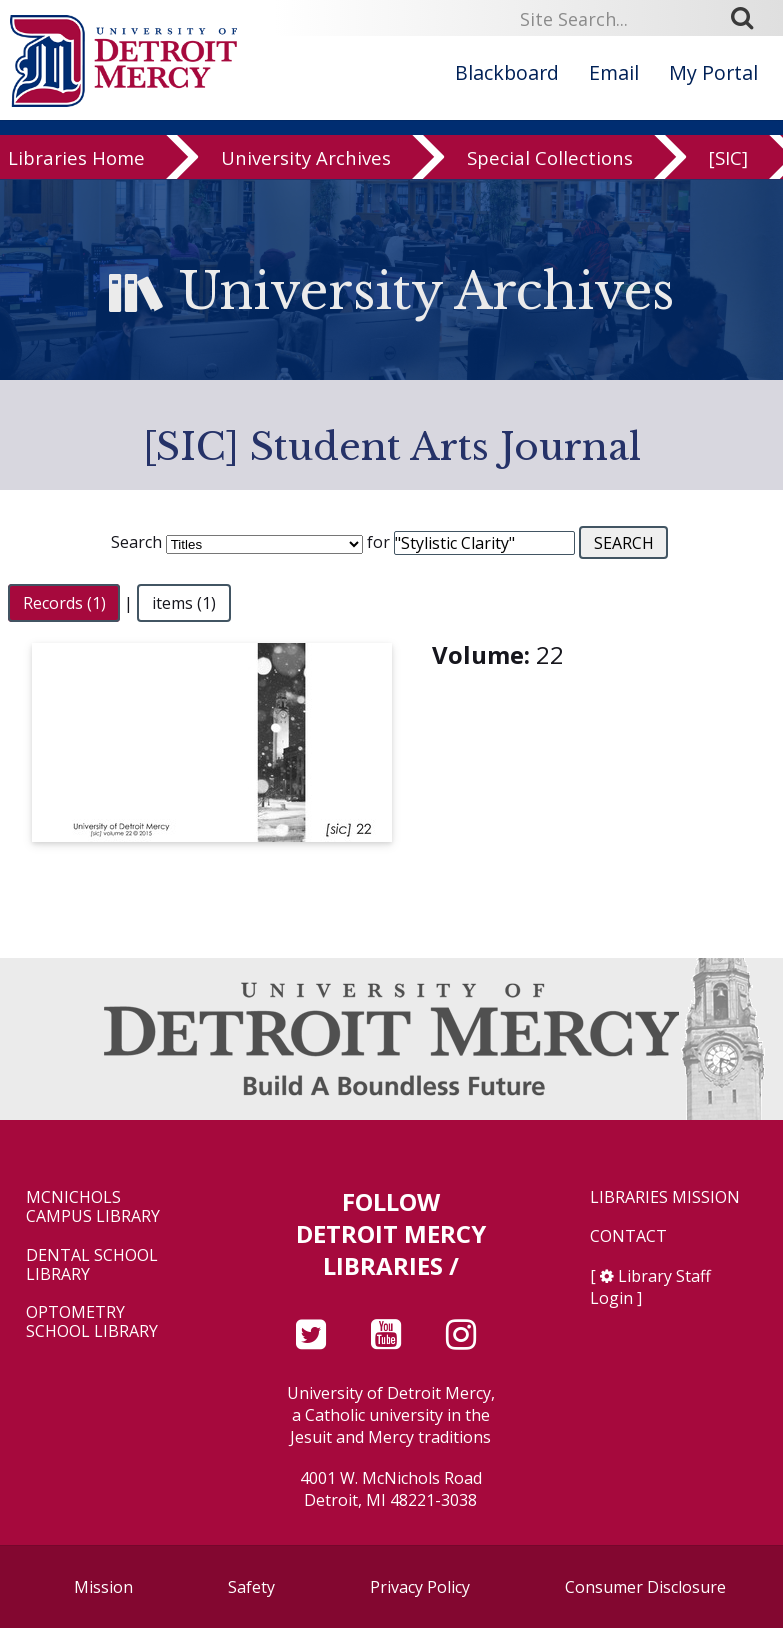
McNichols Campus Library (93, 1207)
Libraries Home (76, 160)
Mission (103, 1587)
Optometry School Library (92, 1322)
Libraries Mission (665, 1197)
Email (614, 72)
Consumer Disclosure (645, 1587)
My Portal (713, 72)
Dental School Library (92, 1265)
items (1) (184, 603)
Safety (251, 1587)
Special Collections (550, 160)
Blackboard (507, 72)
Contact (628, 1236)
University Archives (306, 160)
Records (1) (64, 603)
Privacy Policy (420, 1587)
